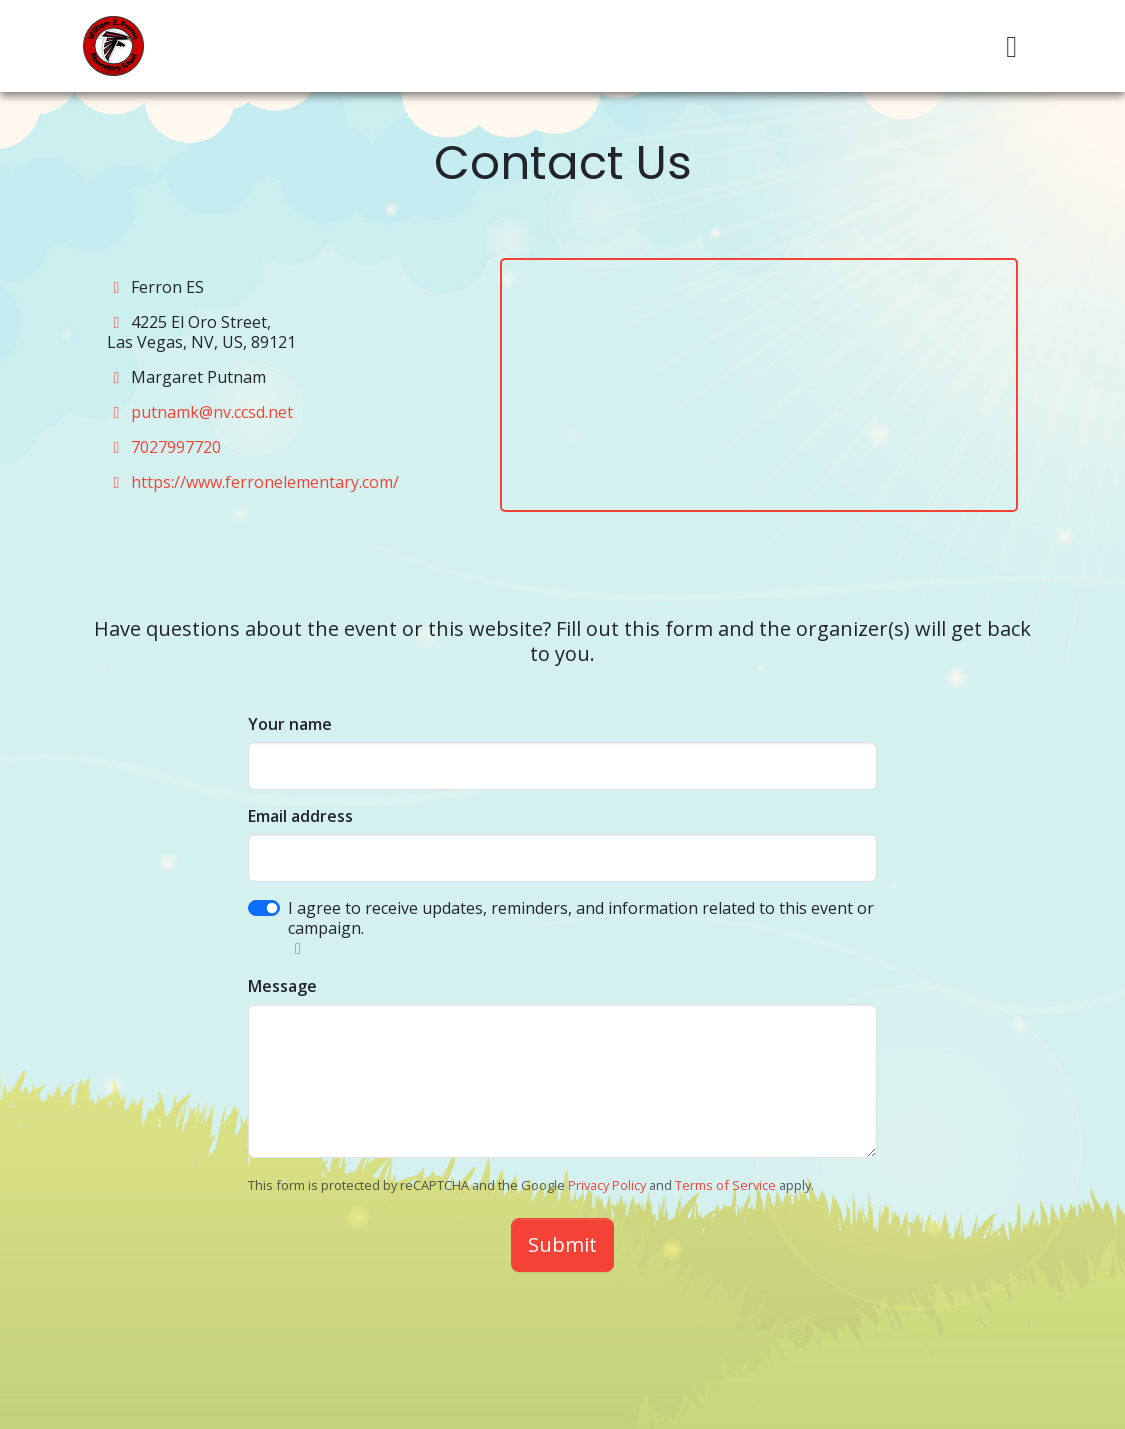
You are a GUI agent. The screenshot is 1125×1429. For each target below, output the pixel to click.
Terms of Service (725, 1185)
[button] (298, 949)
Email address (300, 816)
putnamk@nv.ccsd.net (212, 412)
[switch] (264, 908)
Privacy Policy (607, 1185)
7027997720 (176, 447)
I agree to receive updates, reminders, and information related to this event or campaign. (581, 918)
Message (282, 986)
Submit (562, 1244)
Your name (290, 724)
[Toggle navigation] (1012, 46)
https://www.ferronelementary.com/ (265, 482)
